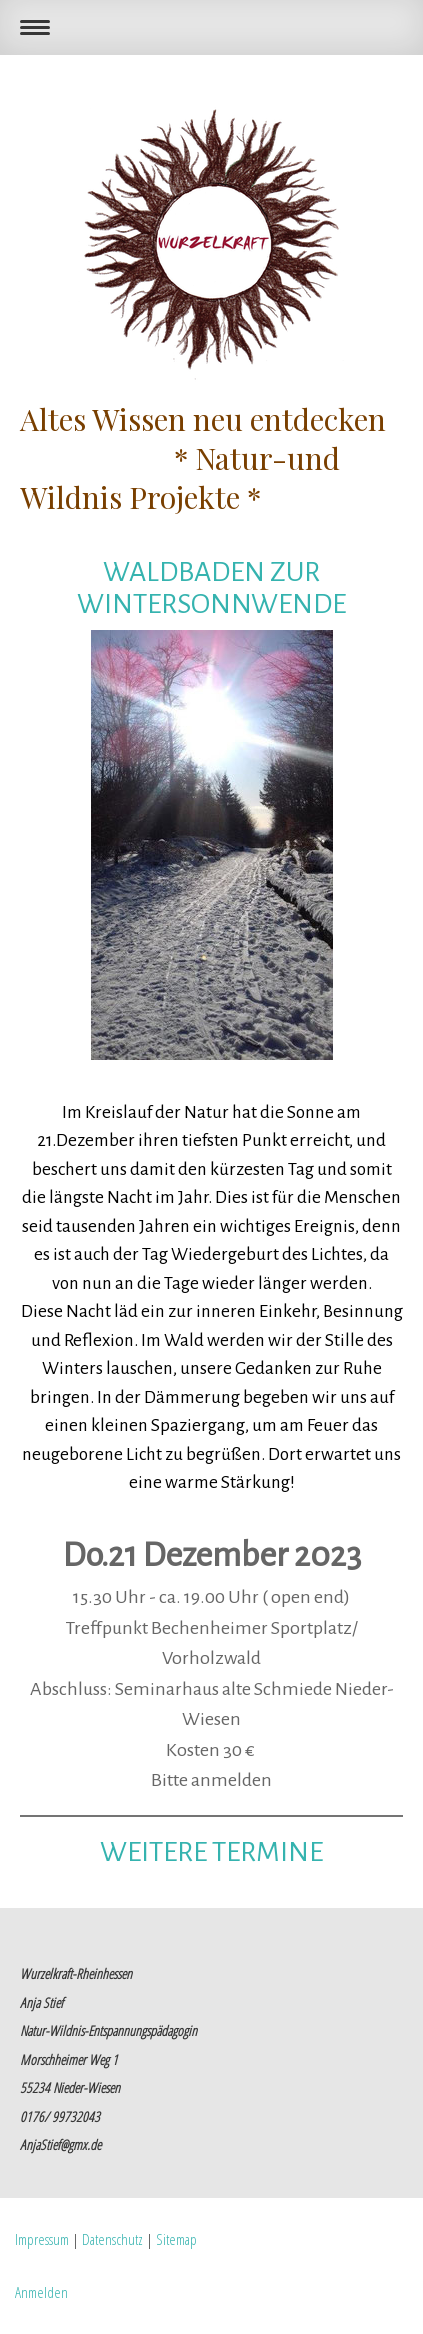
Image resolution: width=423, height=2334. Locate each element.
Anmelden (41, 2292)
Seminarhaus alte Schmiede (223, 1689)
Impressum (42, 2239)
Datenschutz (112, 2239)
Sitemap (176, 2239)
